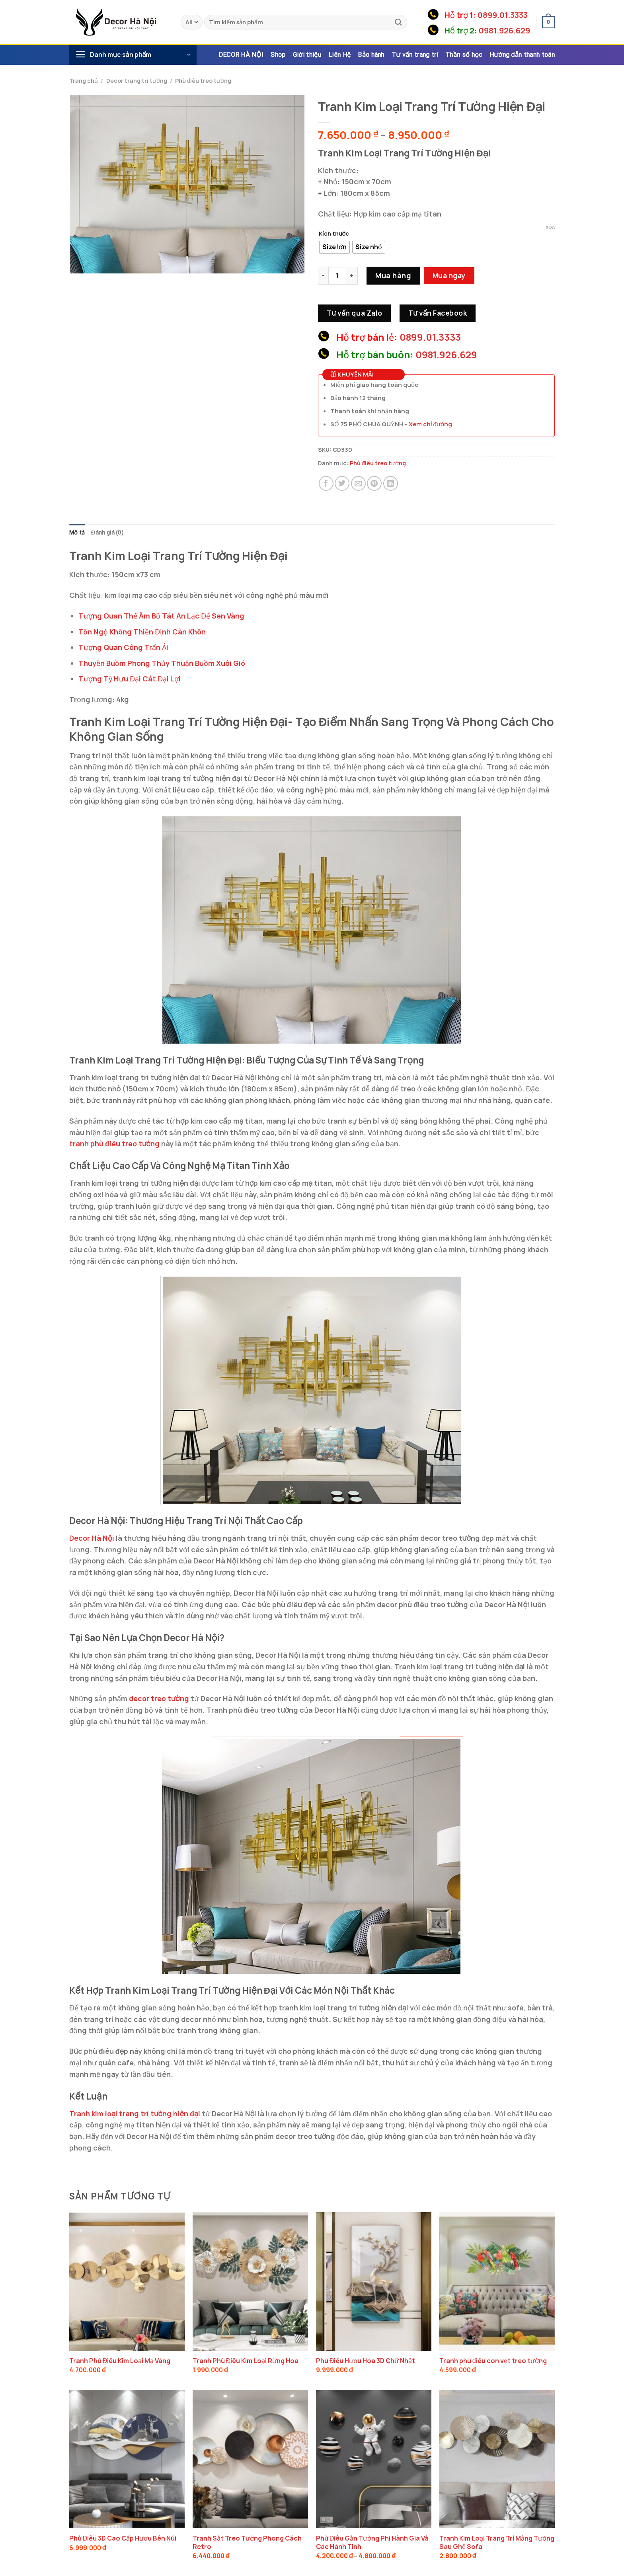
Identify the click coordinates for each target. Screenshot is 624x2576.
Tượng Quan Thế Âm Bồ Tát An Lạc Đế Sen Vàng (161, 616)
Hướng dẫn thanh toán (522, 55)
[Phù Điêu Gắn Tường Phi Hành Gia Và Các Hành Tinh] (373, 2459)
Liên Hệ (339, 55)
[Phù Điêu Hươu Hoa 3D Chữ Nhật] (373, 2281)
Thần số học (463, 55)
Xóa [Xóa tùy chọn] (550, 227)
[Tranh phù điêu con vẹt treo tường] (497, 2281)
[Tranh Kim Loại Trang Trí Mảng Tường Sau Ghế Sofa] (497, 2459)
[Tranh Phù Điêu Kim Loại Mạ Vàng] (127, 2281)
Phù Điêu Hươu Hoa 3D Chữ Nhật (365, 2361)
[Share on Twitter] (342, 483)
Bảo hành (371, 55)
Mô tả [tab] (77, 532)
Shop (278, 55)
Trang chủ (83, 80)
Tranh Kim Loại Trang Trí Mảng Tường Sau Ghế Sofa (496, 2542)
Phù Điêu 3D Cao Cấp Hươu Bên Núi (123, 2539)
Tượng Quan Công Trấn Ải (123, 647)
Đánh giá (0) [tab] (108, 532)
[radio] (334, 247)
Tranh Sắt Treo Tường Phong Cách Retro (247, 2542)
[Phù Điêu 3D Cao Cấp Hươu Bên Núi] (127, 2459)
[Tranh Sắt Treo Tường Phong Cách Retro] (250, 2459)
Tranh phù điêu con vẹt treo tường (493, 2361)
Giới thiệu (307, 55)
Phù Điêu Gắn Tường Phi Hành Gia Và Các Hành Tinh (372, 2542)
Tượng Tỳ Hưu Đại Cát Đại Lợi (129, 678)
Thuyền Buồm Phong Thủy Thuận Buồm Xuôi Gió (161, 663)
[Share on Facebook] (326, 483)
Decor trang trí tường (136, 80)
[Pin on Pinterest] (374, 483)
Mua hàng (393, 275)
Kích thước (334, 233)
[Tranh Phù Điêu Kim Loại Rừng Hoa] (250, 2281)
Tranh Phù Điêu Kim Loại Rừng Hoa (246, 2361)
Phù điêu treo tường (203, 80)
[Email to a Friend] (358, 483)
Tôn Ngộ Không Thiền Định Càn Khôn (142, 631)
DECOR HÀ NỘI (241, 55)
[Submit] (398, 22)
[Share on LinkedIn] (390, 483)
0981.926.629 (504, 30)
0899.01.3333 (503, 15)
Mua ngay (449, 275)
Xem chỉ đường (430, 424)
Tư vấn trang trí (415, 55)
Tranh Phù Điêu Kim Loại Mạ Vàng (120, 2361)
